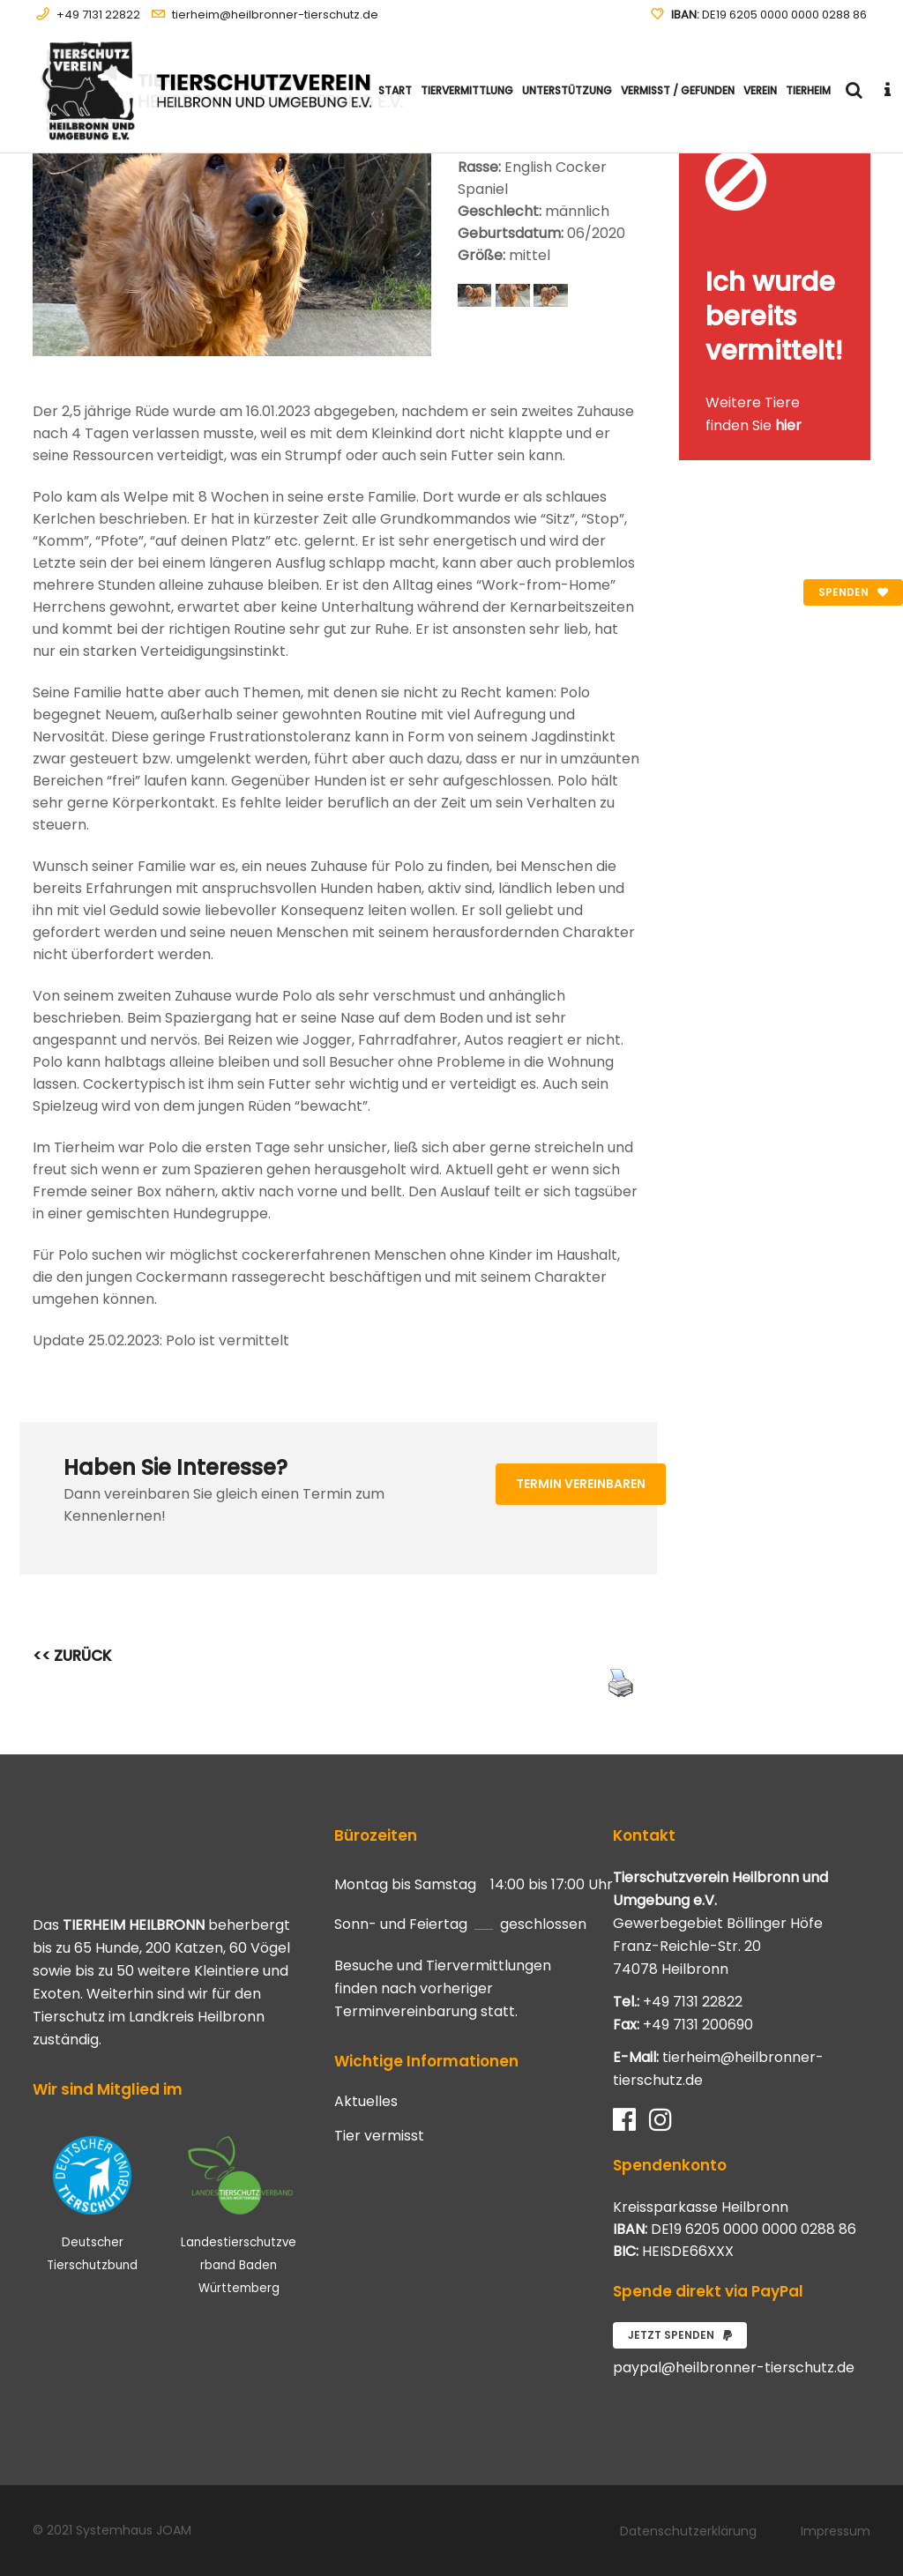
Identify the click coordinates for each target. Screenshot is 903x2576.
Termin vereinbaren (581, 1484)
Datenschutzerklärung (688, 2531)
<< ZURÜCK (72, 1655)
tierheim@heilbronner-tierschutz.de (275, 14)
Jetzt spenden (680, 2334)
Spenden (853, 591)
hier (788, 425)
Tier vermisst (379, 2136)
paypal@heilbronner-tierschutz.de (733, 2367)
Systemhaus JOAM (133, 2530)
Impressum (835, 2531)
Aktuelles (366, 2101)
